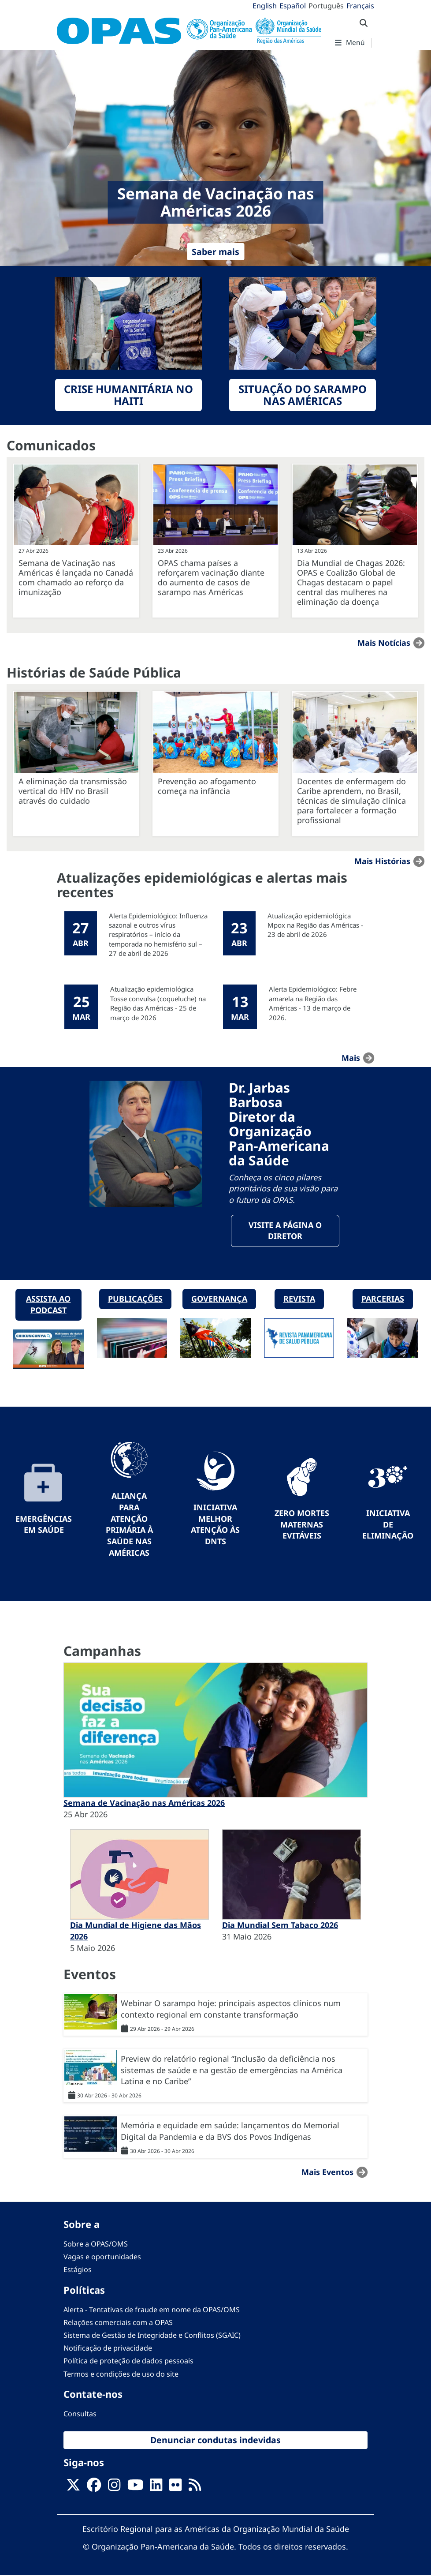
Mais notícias (383, 642)
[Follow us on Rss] (195, 2488)
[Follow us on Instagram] (114, 2488)
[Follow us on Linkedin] (156, 2488)
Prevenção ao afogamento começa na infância (207, 786)
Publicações (135, 1299)
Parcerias (382, 1299)
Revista (299, 1299)
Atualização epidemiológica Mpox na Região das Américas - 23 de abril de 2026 (315, 925)
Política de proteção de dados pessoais (128, 2361)
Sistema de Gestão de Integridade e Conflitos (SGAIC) (152, 2335)
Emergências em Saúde (43, 1524)
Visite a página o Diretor (285, 1231)
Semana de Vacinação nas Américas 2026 (144, 1803)
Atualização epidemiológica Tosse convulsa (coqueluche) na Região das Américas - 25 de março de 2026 (158, 1003)
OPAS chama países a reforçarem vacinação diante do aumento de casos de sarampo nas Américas (211, 577)
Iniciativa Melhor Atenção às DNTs (215, 1524)
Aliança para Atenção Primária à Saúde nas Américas (129, 1524)
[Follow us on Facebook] (94, 2488)
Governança (219, 1299)
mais (351, 1057)
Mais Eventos (327, 2172)
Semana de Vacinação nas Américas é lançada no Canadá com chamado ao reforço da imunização (76, 577)
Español (292, 6)
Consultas (80, 2414)
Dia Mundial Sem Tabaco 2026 (280, 1925)
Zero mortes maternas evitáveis (302, 1524)
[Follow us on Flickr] (175, 2488)
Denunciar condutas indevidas (215, 2440)
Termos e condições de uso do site (120, 2374)
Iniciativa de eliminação (387, 1524)
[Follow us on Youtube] (135, 2488)
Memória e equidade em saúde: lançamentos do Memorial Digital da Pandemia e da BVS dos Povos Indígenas (230, 2131)
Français (360, 6)
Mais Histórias (382, 860)
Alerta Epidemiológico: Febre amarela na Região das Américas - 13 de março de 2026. (313, 1003)
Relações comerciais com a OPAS (118, 2323)
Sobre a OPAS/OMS (95, 2244)
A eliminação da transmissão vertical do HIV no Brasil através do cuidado (73, 790)
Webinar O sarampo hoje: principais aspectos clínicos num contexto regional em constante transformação (231, 2009)
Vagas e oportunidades (102, 2257)
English (265, 6)
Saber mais (215, 252)
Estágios (77, 2270)
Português (326, 6)
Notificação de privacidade (107, 2348)
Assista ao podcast (48, 1305)
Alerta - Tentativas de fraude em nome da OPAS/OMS (151, 2309)
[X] (73, 2488)
